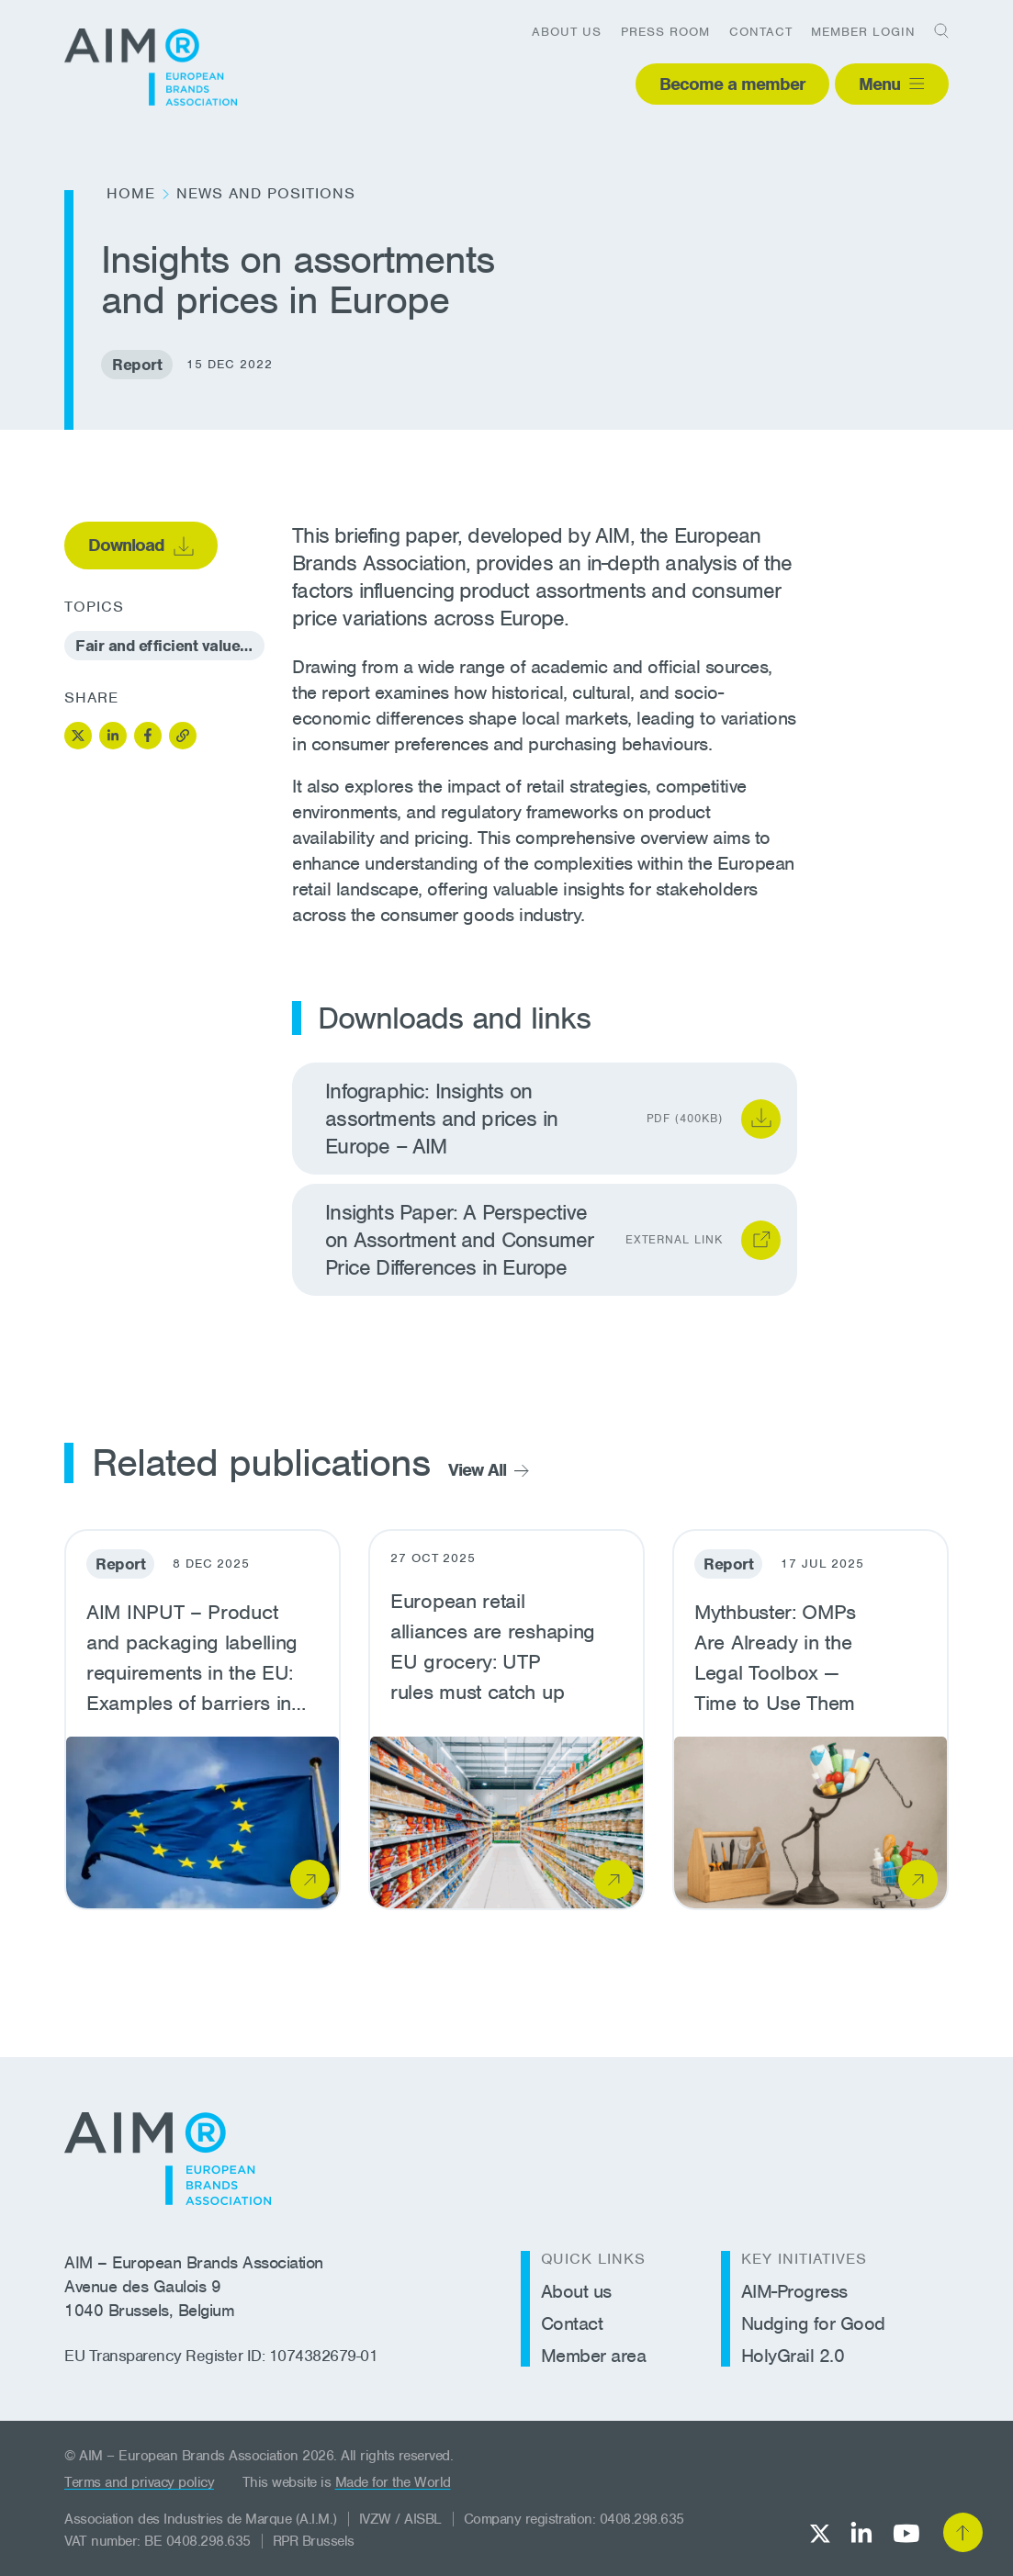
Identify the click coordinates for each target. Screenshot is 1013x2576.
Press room (665, 31)
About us (567, 31)
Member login (863, 31)
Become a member (732, 84)
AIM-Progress (794, 2291)
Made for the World (393, 2482)
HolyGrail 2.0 (793, 2356)
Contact (761, 31)
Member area (594, 2356)
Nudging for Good (813, 2323)
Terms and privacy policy (139, 2482)
